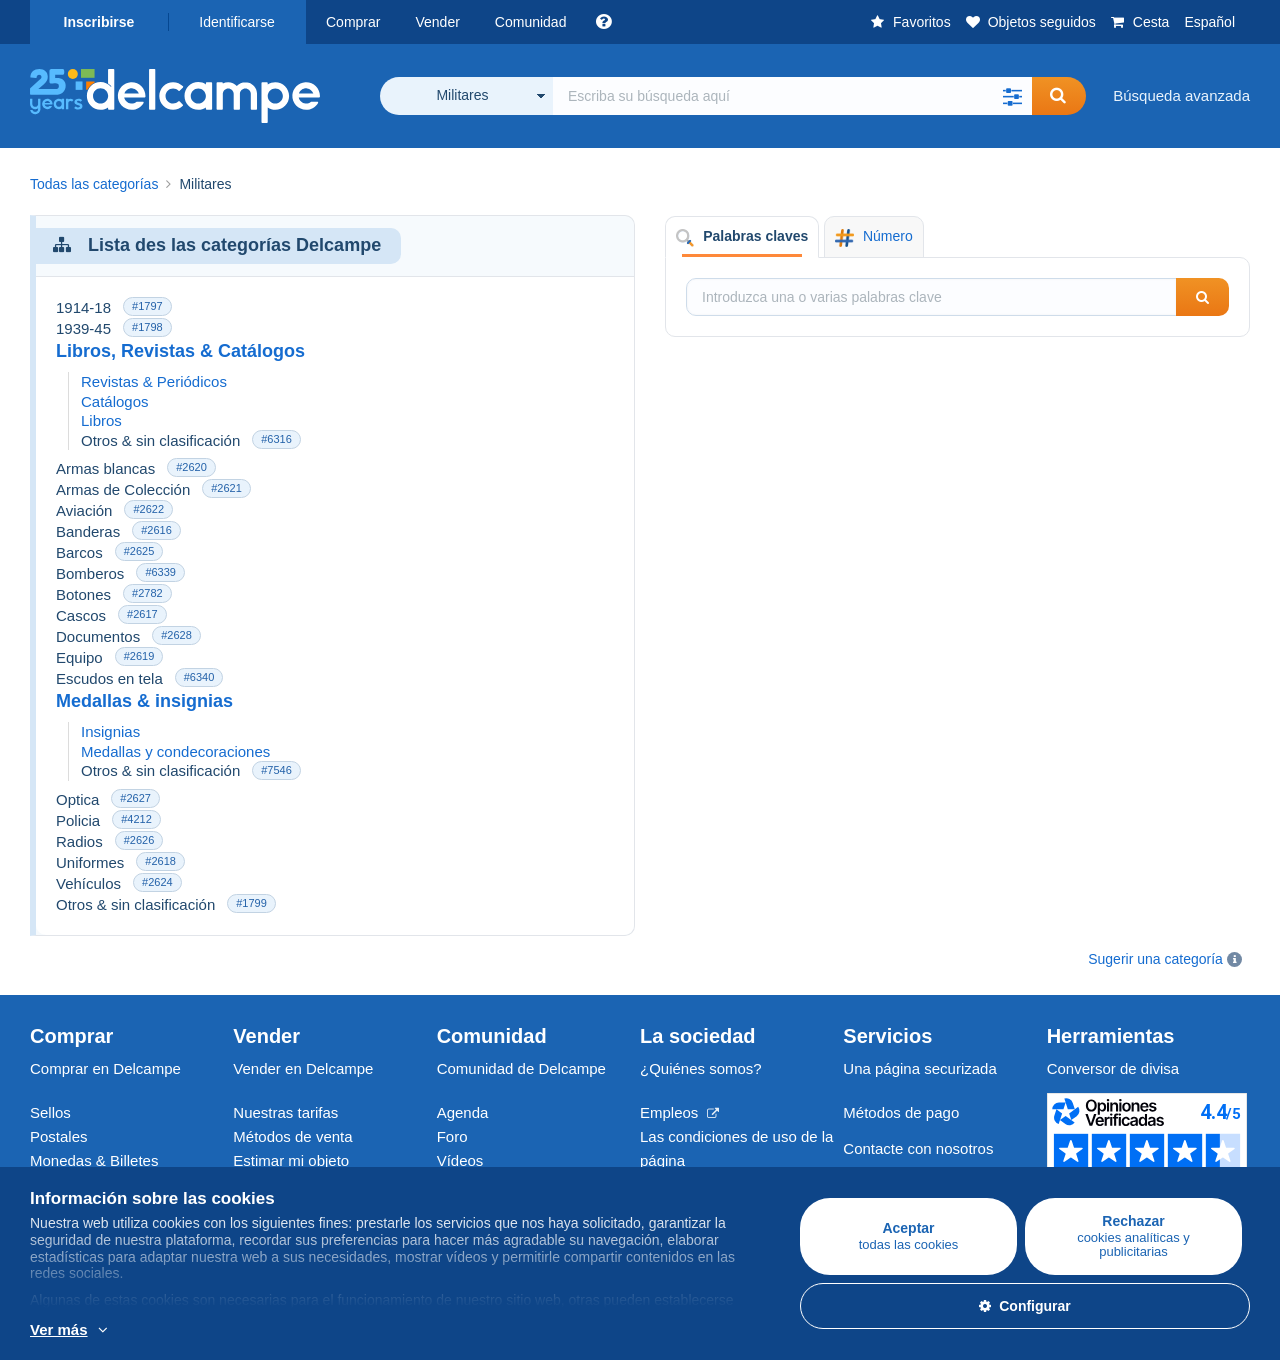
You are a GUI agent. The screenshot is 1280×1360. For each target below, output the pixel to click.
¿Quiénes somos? (701, 1068)
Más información (238, 1331)
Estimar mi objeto (291, 1160)
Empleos (679, 1112)
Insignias (110, 731)
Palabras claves (742, 237)
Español (1209, 22)
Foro (452, 1136)
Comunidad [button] (531, 22)
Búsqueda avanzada (1181, 95)
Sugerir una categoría (1155, 959)
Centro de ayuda (898, 1172)
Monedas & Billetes (94, 1160)
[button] (1012, 96)
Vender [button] (437, 22)
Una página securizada (919, 1068)
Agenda (463, 1112)
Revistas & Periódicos (154, 381)
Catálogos (115, 401)
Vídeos (460, 1160)
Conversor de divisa (1113, 1068)
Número (873, 237)
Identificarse (236, 22)
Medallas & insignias (144, 701)
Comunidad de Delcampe (521, 1068)
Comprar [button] (353, 22)
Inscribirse (99, 22)
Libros (101, 420)
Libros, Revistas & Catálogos (180, 351)
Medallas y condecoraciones (175, 751)
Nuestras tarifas (285, 1112)
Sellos (50, 1112)
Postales (59, 1136)
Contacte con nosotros (918, 1148)
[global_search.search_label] (792, 96)
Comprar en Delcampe (105, 1068)
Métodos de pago (901, 1112)
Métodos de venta (292, 1136)
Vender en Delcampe (303, 1068)
